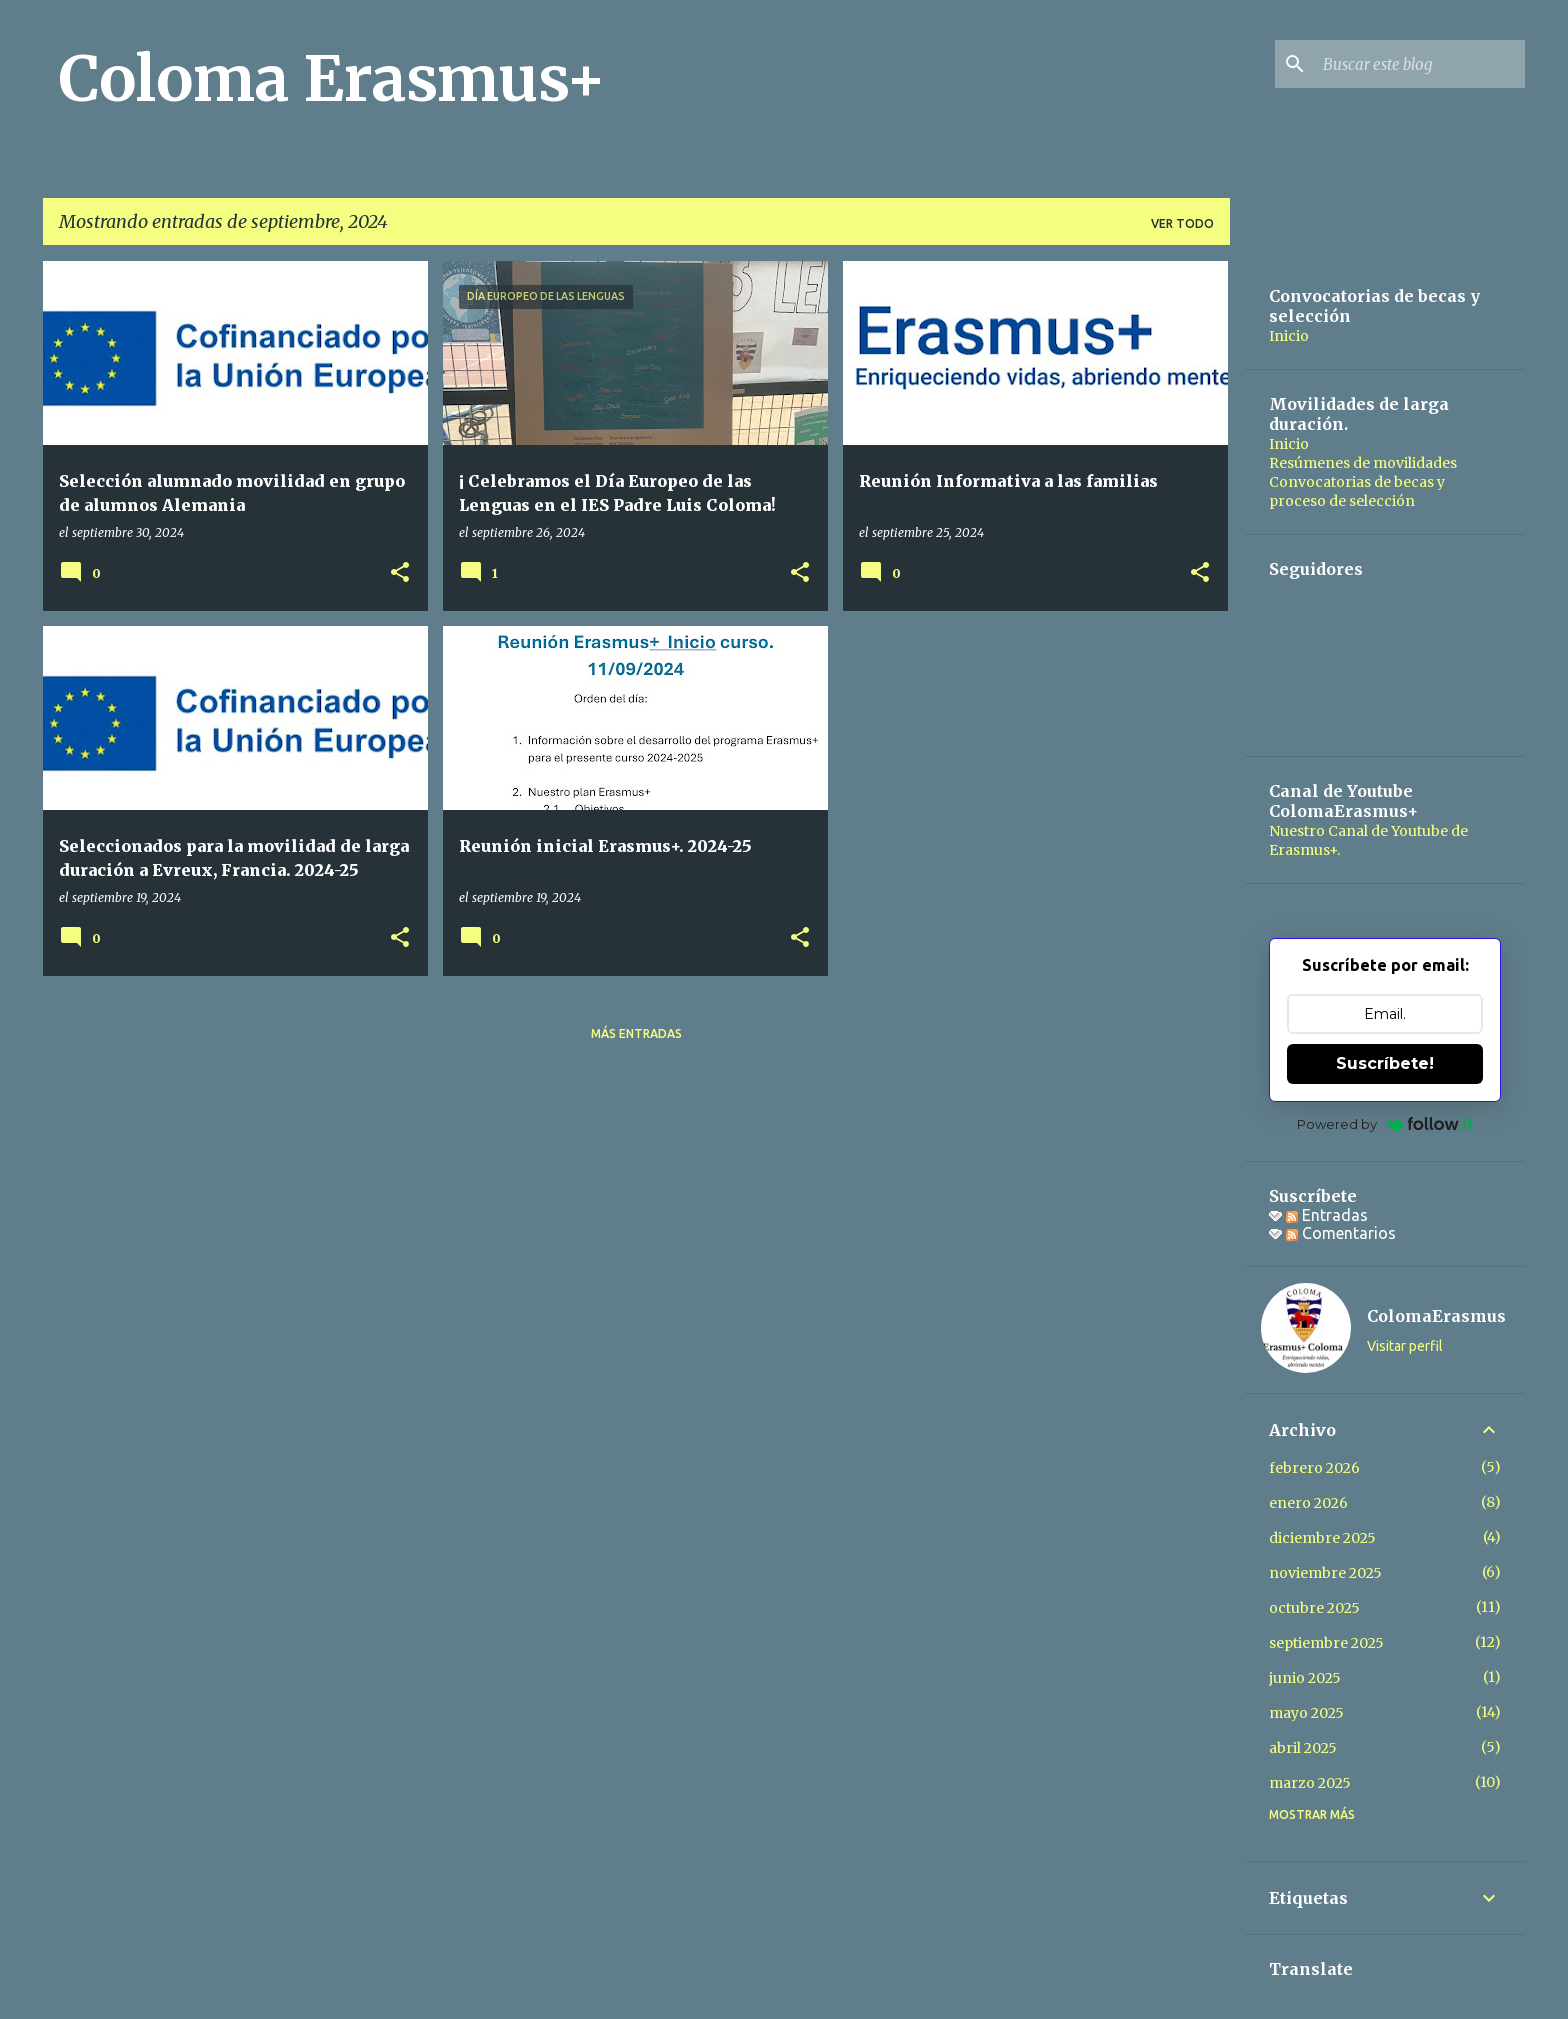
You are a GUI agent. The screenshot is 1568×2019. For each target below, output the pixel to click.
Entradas (1327, 1215)
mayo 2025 (1306, 1713)
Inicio (1289, 336)
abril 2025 (1303, 1748)
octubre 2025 (1314, 1608)
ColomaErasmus (1436, 1316)
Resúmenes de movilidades (1363, 463)
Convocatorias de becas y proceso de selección (1357, 491)
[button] (400, 573)
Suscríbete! (1385, 1063)
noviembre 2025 (1325, 1573)
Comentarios (1341, 1233)
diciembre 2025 (1322, 1538)
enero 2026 (1308, 1503)
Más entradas (636, 1033)
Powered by (1385, 1124)
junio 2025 (1305, 1678)
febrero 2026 (1314, 1468)
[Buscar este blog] (1420, 64)
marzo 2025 (1310, 1783)
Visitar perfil (1405, 1346)
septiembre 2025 (1326, 1643)
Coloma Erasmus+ (333, 79)
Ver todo (1182, 223)
